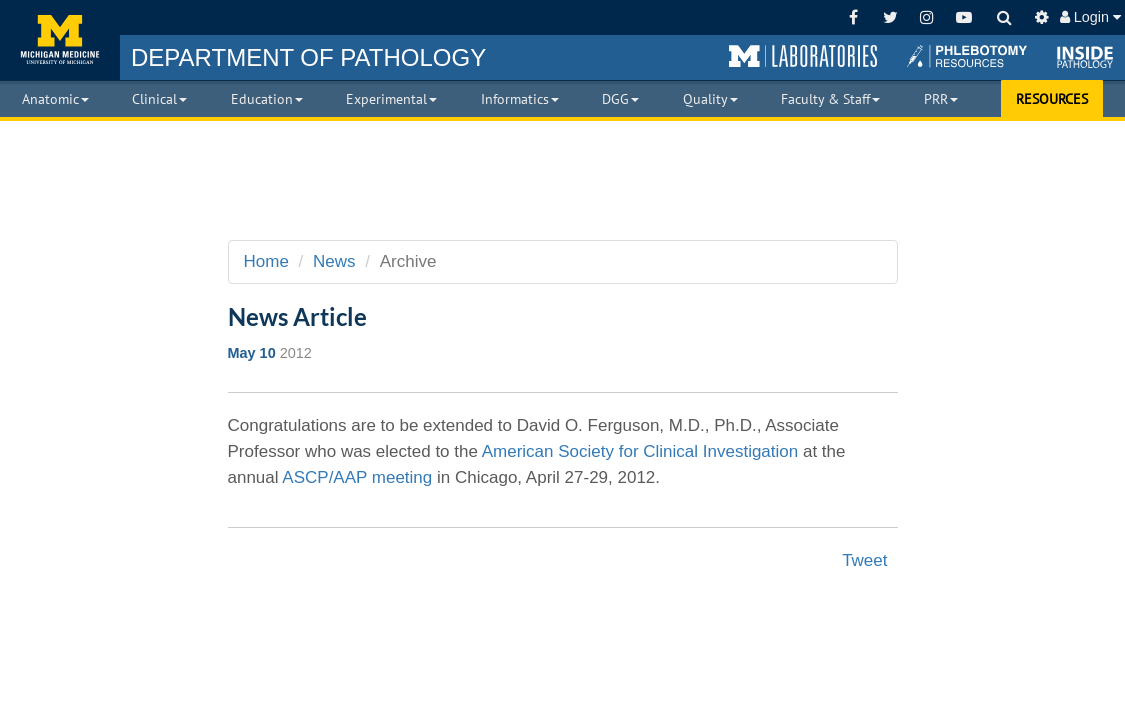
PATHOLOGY (308, 57)
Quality (710, 99)
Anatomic (55, 99)
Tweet (864, 560)
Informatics (520, 99)
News (334, 261)
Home (266, 261)
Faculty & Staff (830, 99)
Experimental (391, 99)
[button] (803, 57)
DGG (620, 99)
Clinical (159, 99)
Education (267, 99)
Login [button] (1090, 17)
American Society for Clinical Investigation (642, 451)
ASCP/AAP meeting (357, 477)
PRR (941, 99)
